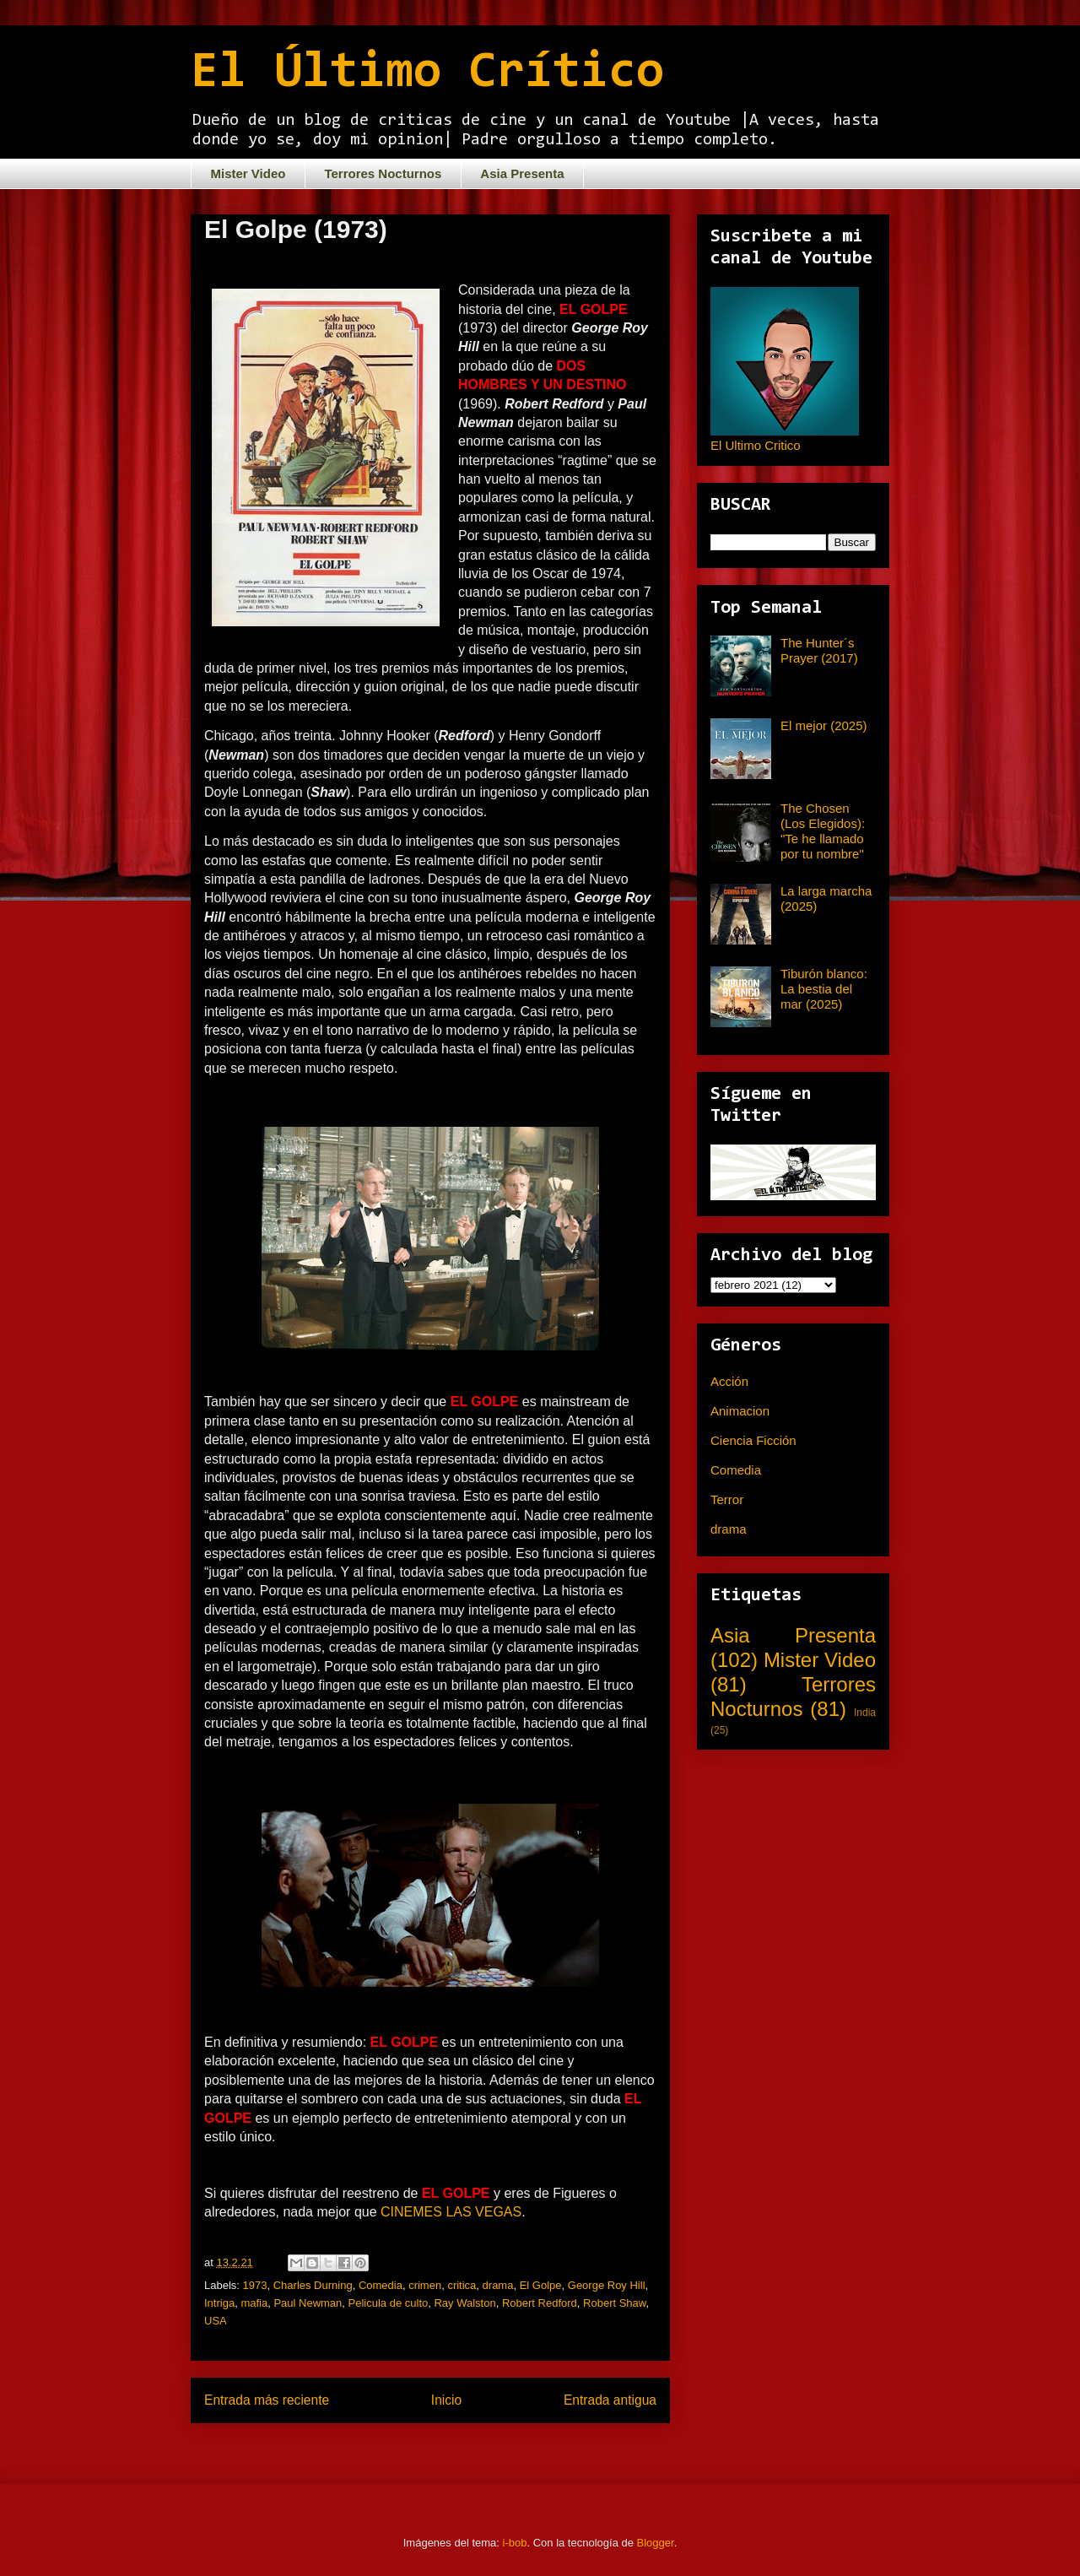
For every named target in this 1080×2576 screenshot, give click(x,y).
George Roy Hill (606, 2285)
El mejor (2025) (823, 725)
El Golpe (541, 2285)
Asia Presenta (522, 173)
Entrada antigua (610, 2400)
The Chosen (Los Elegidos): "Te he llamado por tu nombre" (822, 831)
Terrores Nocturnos (382, 173)
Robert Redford (539, 2303)
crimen (424, 2285)
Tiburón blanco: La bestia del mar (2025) (823, 988)
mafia (253, 2303)
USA (215, 2320)
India (865, 1712)
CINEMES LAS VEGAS (451, 2212)
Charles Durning (313, 2285)
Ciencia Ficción (753, 1440)
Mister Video (248, 173)
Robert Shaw (614, 2303)
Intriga (219, 2303)
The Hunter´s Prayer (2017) (819, 650)
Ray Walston (464, 2303)
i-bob (515, 2542)
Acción (729, 1381)
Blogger (655, 2542)
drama (498, 2285)
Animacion (740, 1411)
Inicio (446, 2400)
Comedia (380, 2285)
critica (461, 2285)
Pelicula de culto (388, 2303)
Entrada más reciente (266, 2400)
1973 (255, 2285)
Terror (726, 1499)
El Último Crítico (427, 73)
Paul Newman (307, 2303)
